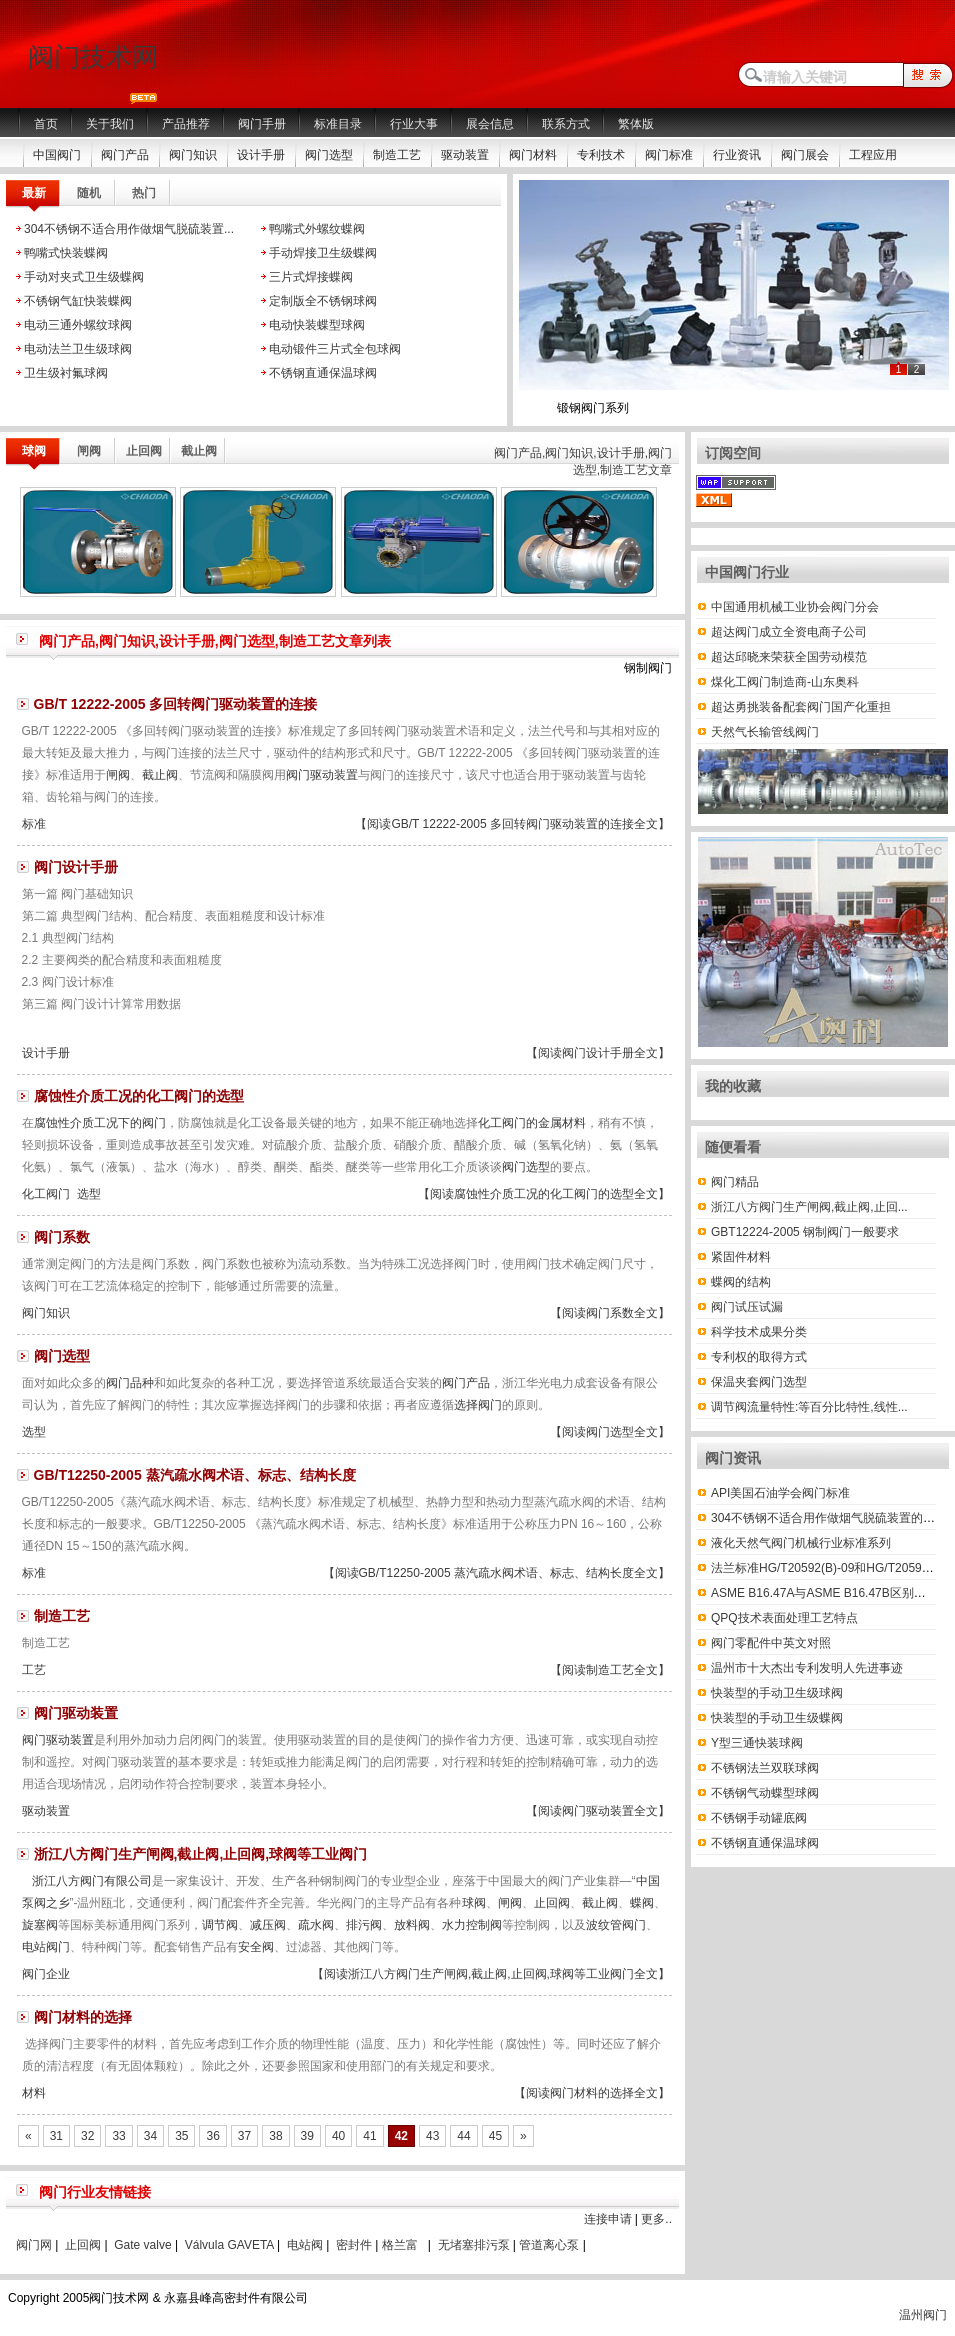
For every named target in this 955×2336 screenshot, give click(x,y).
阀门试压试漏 (747, 1307)
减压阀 (268, 1925)
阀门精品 (735, 1182)
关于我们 (110, 124)
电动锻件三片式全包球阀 (335, 349)
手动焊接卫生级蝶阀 (323, 253)
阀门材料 (533, 155)
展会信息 (490, 124)
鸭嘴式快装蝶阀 (66, 253)
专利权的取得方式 (759, 1357)
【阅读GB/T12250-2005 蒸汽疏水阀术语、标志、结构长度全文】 (496, 1573)
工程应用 (873, 155)
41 (369, 2136)
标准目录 (338, 124)
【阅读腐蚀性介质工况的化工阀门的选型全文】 (544, 1194)
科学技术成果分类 (759, 1332)
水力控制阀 (472, 1925)
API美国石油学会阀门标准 (780, 1493)
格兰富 (400, 2245)
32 (87, 2136)
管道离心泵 (549, 2245)
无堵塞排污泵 (474, 2245)
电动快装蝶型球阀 (317, 325)
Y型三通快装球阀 (757, 1743)
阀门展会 (805, 155)
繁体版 (636, 124)
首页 (46, 124)
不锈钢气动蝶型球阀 (765, 1793)
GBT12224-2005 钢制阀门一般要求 (805, 1232)
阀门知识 (193, 155)
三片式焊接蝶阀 (311, 277)
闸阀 (118, 775)
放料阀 (412, 1925)
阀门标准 (669, 155)
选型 (89, 1194)
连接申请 (608, 2219)
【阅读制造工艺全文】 (610, 1670)
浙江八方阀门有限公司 (92, 1881)
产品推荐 (186, 124)
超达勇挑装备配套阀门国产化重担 (801, 707)
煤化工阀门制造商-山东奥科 (785, 682)
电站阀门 (46, 1947)
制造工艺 (397, 155)
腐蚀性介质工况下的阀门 (100, 1123)
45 (495, 2136)
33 (118, 2136)
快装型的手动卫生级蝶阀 (777, 1718)
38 (275, 2136)
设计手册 (261, 155)
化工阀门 (46, 1194)
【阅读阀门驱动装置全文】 (598, 1811)
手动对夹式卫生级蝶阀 (84, 277)
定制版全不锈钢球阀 (323, 301)
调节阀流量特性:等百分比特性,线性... (809, 1407)
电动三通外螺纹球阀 (78, 325)
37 (244, 2136)
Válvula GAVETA (229, 2245)
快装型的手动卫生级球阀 (777, 1693)
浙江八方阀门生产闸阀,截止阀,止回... (809, 1207)
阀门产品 (125, 155)
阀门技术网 (93, 57)
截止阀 (160, 775)
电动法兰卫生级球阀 (78, 349)
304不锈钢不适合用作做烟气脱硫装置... (129, 229)
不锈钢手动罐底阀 (759, 1818)
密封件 (354, 2245)
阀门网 (34, 2245)
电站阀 (305, 2245)
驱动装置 (465, 155)
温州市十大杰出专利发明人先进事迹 (807, 1668)
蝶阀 (642, 1903)
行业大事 (414, 124)
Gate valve (142, 2245)
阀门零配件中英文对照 (771, 1643)
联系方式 (566, 124)
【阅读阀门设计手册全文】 (598, 1053)
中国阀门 (57, 155)
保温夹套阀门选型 (759, 1382)
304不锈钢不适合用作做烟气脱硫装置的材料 (829, 1518)
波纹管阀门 (616, 1925)
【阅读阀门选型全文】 (610, 1432)
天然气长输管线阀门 (765, 732)
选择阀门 (478, 1405)
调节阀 (220, 1925)
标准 (34, 824)
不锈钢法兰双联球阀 (765, 1768)
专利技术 (601, 155)
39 (307, 2136)
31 (56, 2136)
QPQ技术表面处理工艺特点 (784, 1618)
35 (181, 2136)
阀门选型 (329, 155)
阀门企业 (46, 1974)
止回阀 (552, 1903)
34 (150, 2136)
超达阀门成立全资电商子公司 (789, 632)
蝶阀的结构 (741, 1282)
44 (463, 2136)
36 (212, 2136)
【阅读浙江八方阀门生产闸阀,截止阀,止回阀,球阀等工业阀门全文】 (491, 1974)
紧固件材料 (741, 1257)
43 (432, 2136)
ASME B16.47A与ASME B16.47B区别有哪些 (830, 1593)
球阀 (474, 1903)
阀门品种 (130, 1383)
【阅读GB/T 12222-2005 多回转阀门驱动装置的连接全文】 (512, 824)
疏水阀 (316, 1925)
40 (338, 2136)
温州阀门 (923, 2315)
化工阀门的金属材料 (532, 1123)
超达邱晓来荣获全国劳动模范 (789, 657)
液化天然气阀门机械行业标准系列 (801, 1543)
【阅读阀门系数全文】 (610, 1313)
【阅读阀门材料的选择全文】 (592, 2093)
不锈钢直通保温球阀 (323, 373)
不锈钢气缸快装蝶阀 (78, 301)
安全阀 (256, 1947)
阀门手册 (262, 124)
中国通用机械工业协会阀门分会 (795, 607)
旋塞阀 (40, 1925)
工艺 (34, 1670)
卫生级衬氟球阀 (66, 373)
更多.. (656, 2219)
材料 (34, 2093)
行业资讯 (737, 155)
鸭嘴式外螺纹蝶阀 (317, 229)
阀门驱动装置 (322, 775)
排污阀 (364, 1925)
